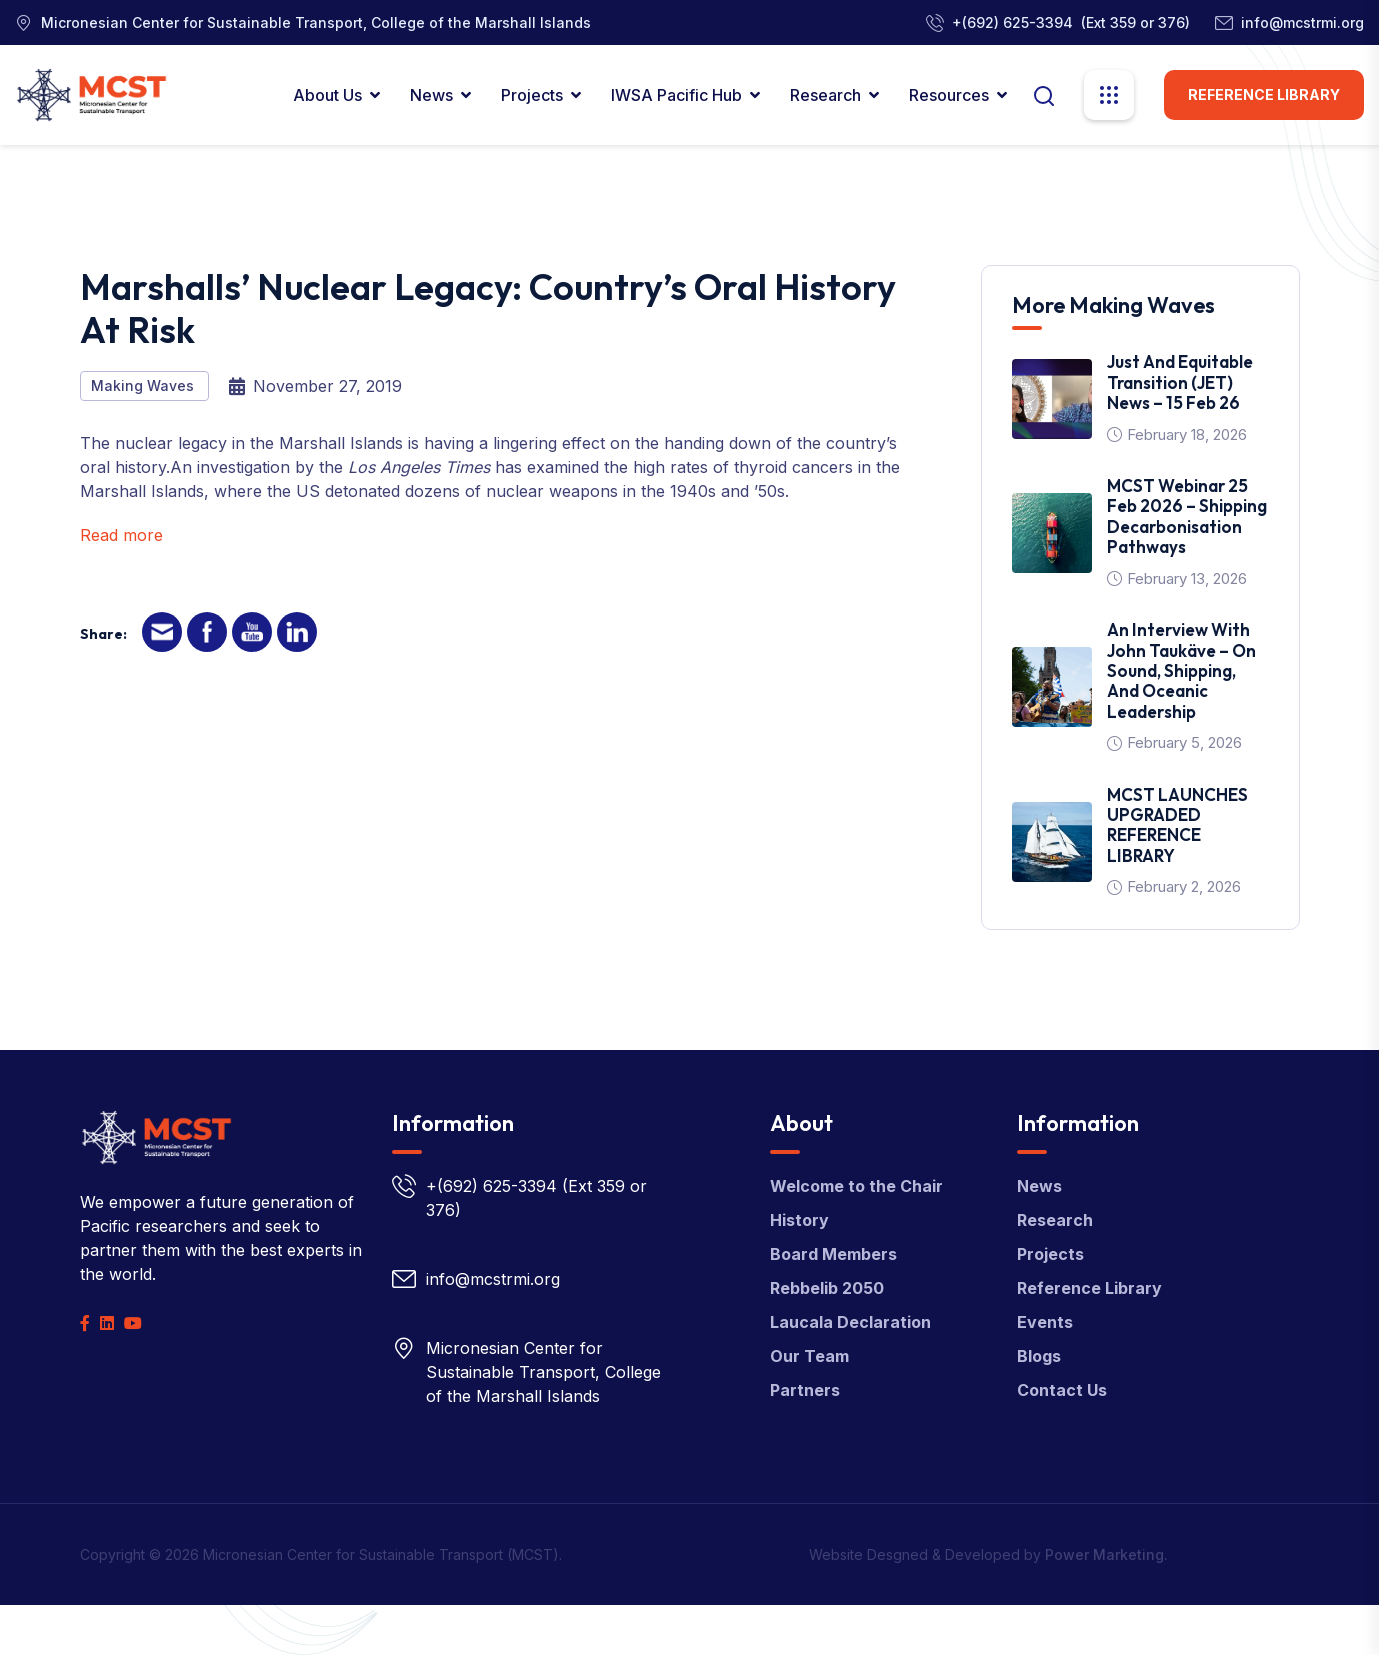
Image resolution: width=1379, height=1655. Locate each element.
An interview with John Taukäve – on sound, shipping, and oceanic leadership (1181, 670)
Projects (532, 95)
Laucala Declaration (850, 1322)
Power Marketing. (1106, 1554)
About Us (327, 95)
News (431, 95)
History (799, 1220)
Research (825, 95)
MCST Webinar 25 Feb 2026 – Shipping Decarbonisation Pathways (1187, 516)
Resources (949, 95)
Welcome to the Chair (856, 1186)
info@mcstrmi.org (1302, 22)
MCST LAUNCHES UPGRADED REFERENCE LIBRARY (1177, 825)
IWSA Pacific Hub (676, 95)
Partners (805, 1390)
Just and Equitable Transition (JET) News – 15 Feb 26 (1180, 382)
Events (1045, 1322)
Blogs (1039, 1356)
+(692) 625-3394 (1012, 22)
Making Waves (144, 385)
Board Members (833, 1254)
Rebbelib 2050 (827, 1288)
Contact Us (1062, 1390)
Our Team (809, 1356)
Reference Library (1264, 94)
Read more (121, 535)
